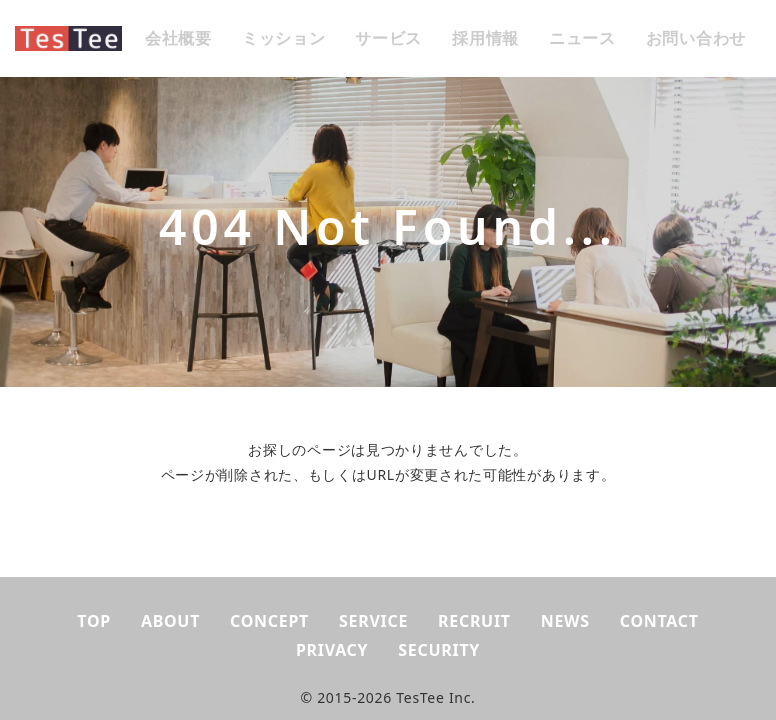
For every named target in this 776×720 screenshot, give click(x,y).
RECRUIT (474, 621)
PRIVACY (332, 650)
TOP (94, 621)
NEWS (565, 621)
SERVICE (373, 621)
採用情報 (485, 38)
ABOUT (170, 621)
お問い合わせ (696, 38)
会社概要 (178, 38)
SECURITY (439, 650)
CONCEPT (269, 621)
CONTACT (659, 621)
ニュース (582, 38)
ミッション (284, 38)
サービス (388, 38)
